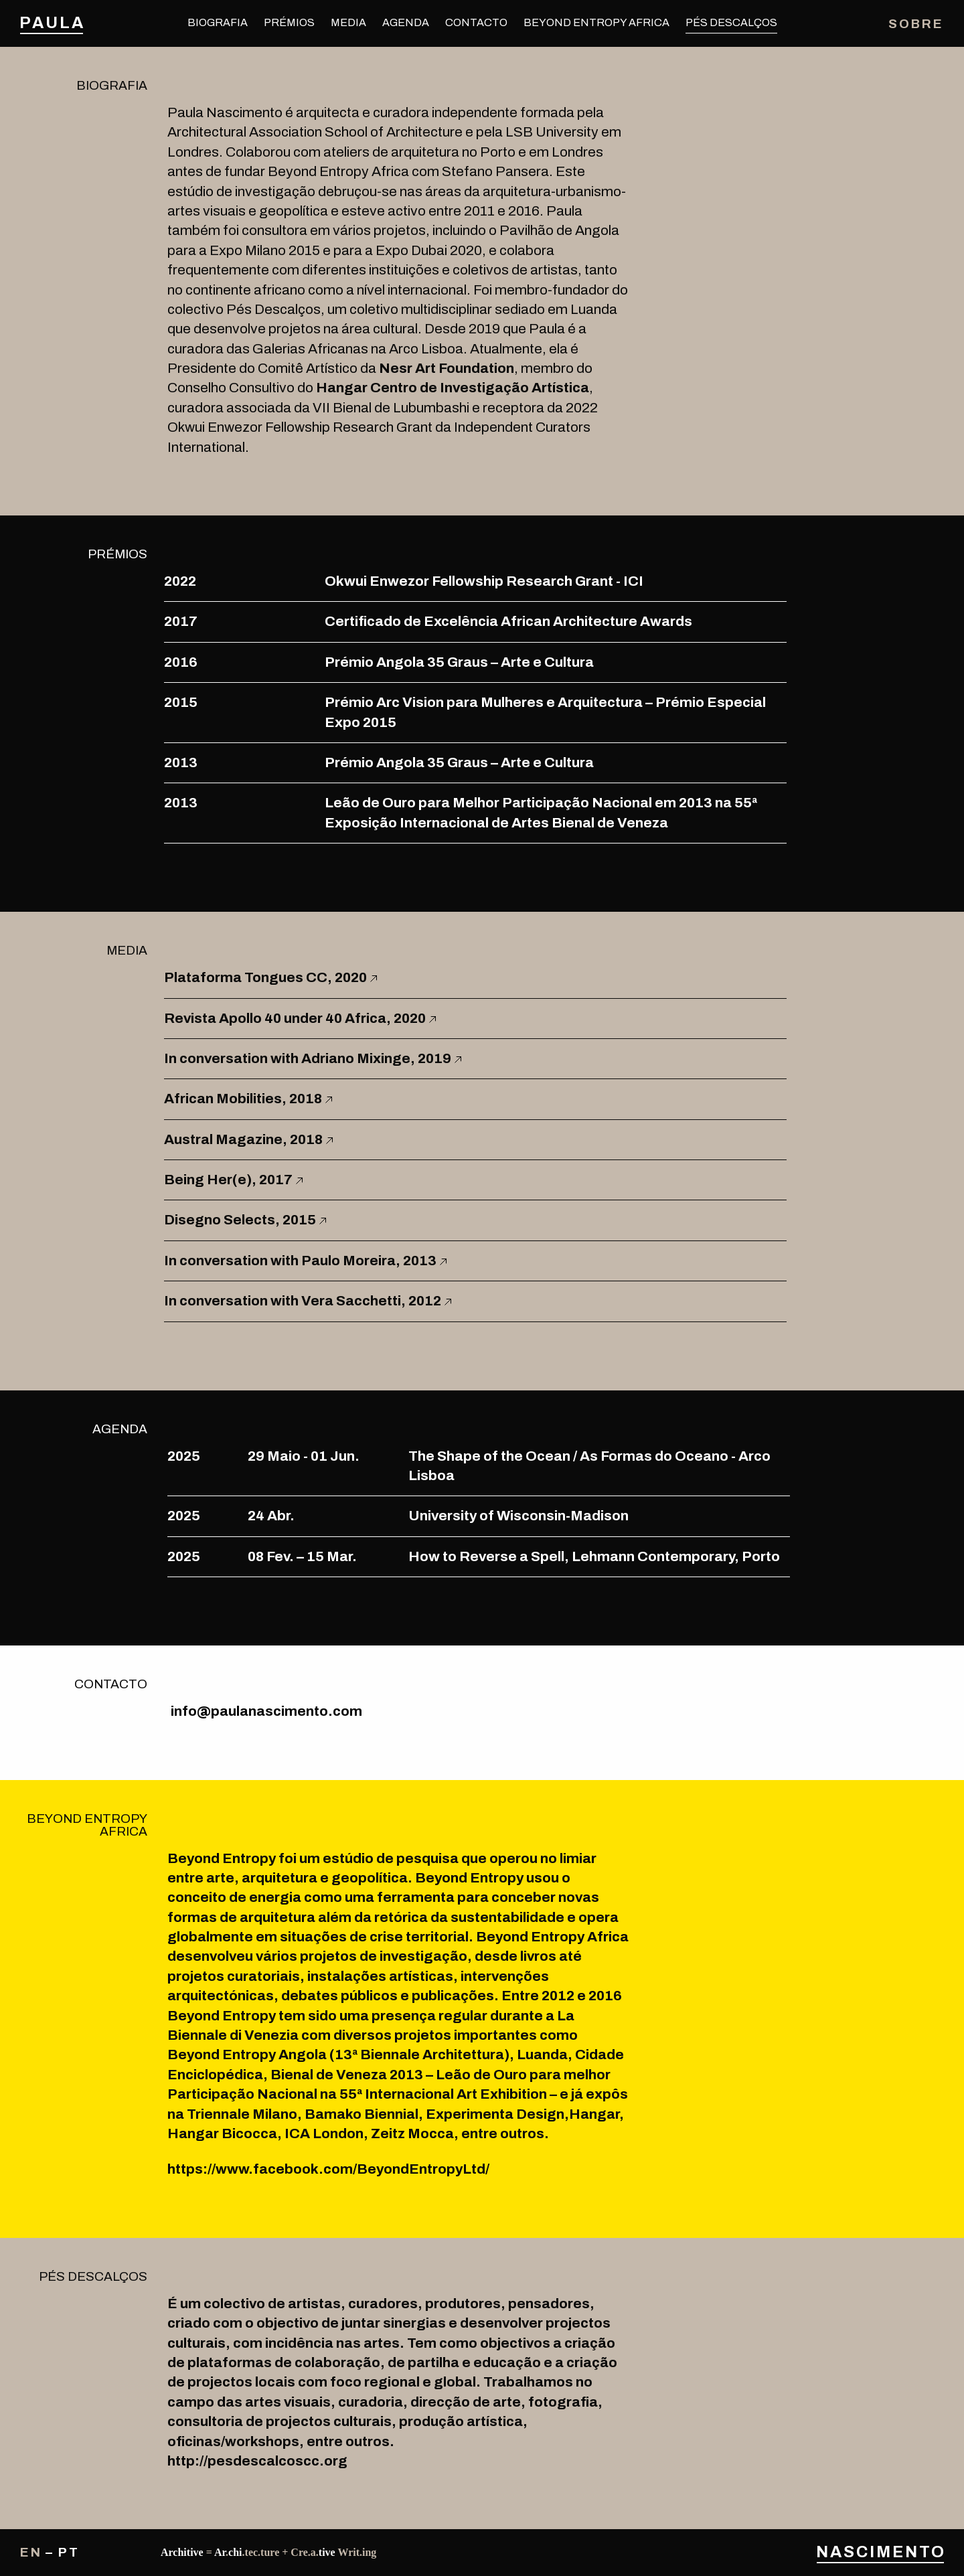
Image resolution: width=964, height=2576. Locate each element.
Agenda (405, 22)
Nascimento (880, 2552)
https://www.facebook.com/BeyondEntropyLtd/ (328, 2169)
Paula (51, 22)
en (31, 2552)
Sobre (916, 23)
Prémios (289, 22)
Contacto (476, 22)
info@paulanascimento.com (266, 1711)
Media (348, 22)
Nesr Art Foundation (446, 368)
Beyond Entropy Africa (596, 22)
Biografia (217, 22)
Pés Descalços (731, 22)
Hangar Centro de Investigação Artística (452, 387)
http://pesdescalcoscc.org (257, 2460)
